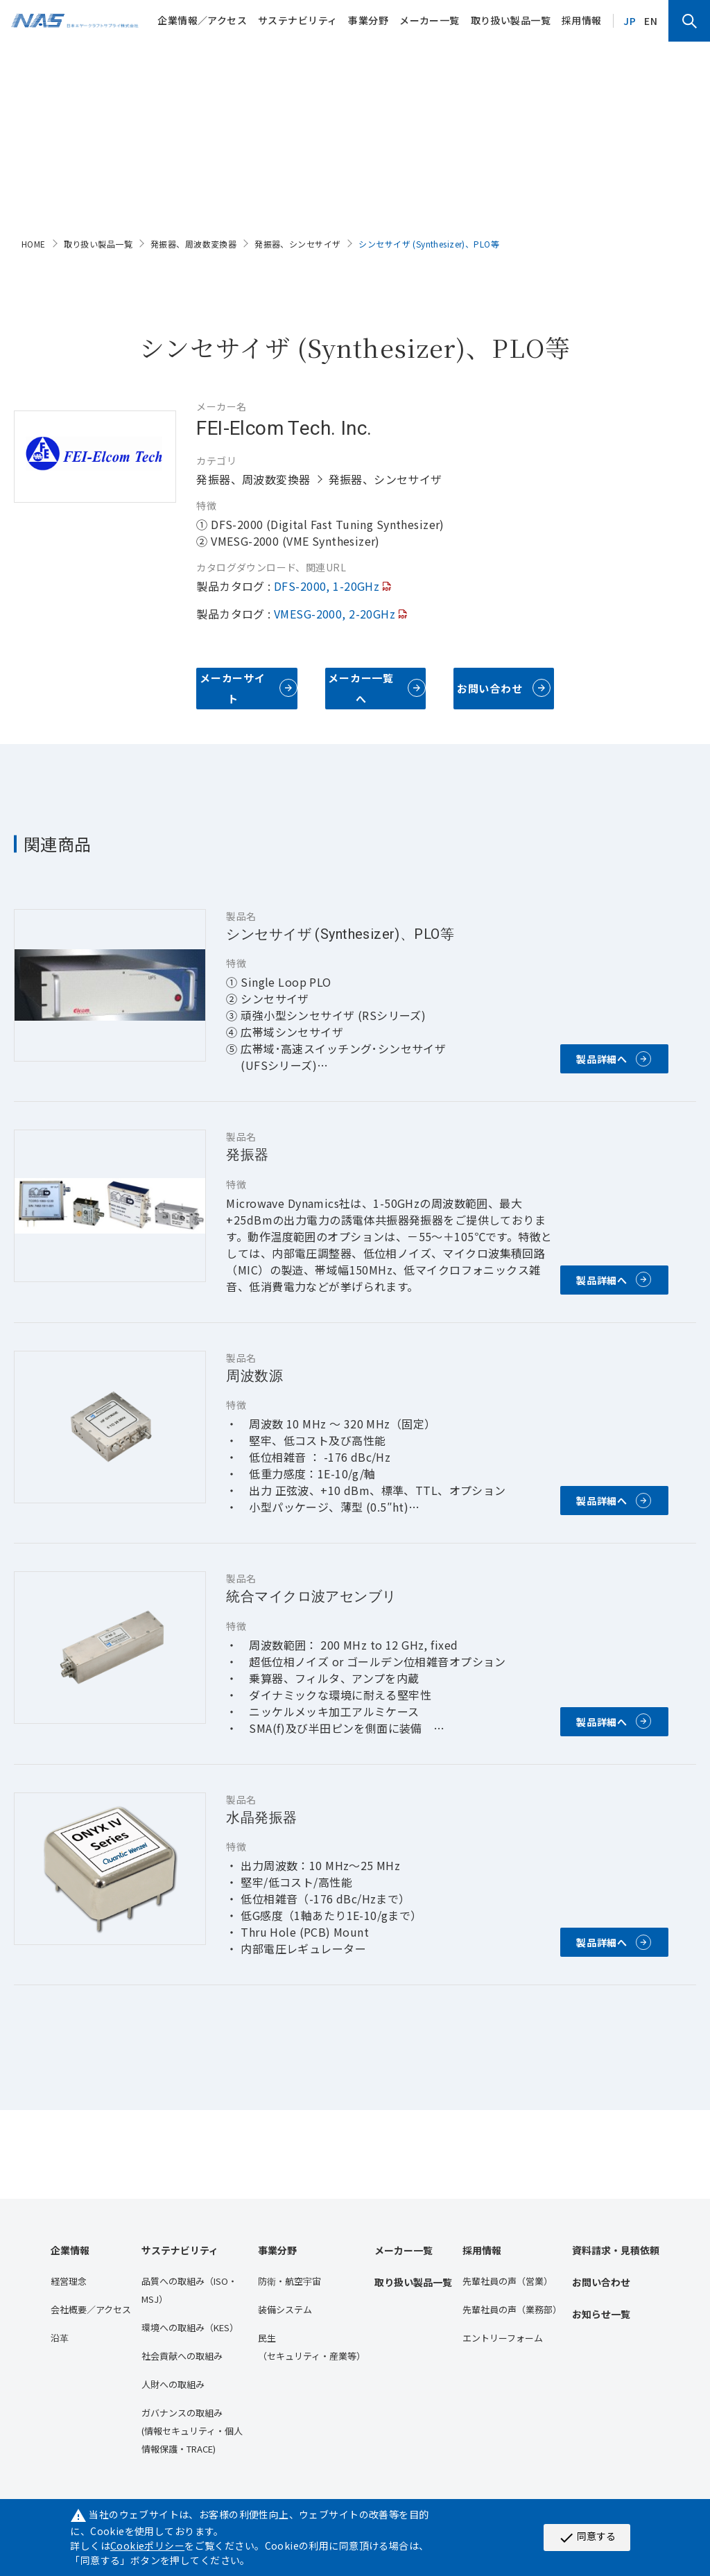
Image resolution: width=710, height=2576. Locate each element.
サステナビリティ (297, 20)
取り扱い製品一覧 (511, 20)
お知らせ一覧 (601, 2314)
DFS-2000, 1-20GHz (326, 586)
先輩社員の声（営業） (507, 2281)
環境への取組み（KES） (190, 2327)
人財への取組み (173, 2384)
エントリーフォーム (502, 2337)
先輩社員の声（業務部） (512, 2309)
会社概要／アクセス (91, 2309)
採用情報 (582, 20)
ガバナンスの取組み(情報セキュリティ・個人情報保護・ (192, 2430)
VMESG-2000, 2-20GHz (334, 613)
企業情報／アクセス (202, 20)
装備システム (285, 2309)
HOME (33, 244)
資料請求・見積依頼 (615, 2250)
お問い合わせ (490, 688)
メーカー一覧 (429, 20)
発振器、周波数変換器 (193, 244)
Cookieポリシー (147, 2545)
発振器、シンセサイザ (297, 244)
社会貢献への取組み (182, 2355)
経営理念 (69, 2281)
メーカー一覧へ (361, 688)
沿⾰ (60, 2337)
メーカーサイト (233, 688)
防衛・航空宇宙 (289, 2281)
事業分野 (368, 20)
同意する (587, 2537)
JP (629, 21)
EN (650, 21)
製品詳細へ (601, 1059)
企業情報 (70, 2250)
